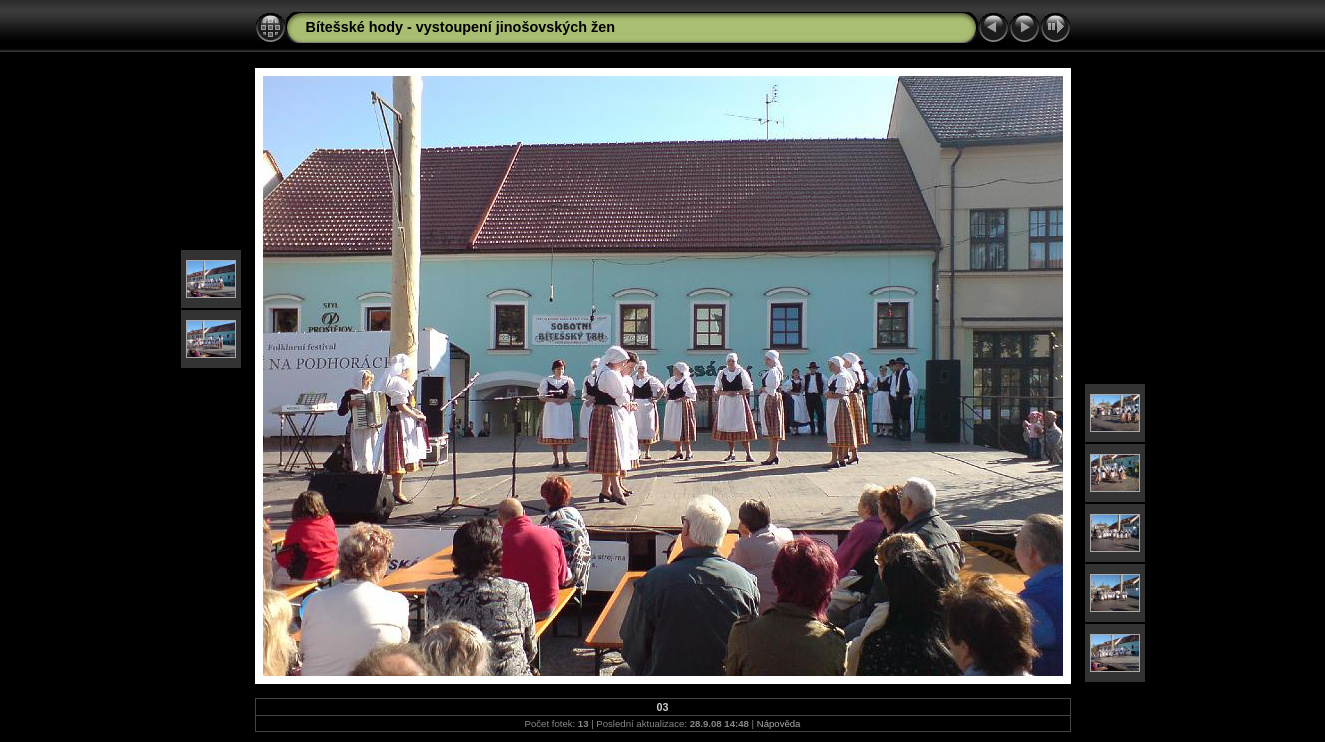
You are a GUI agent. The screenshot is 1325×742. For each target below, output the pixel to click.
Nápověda (779, 723)
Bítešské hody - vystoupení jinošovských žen (461, 27)
